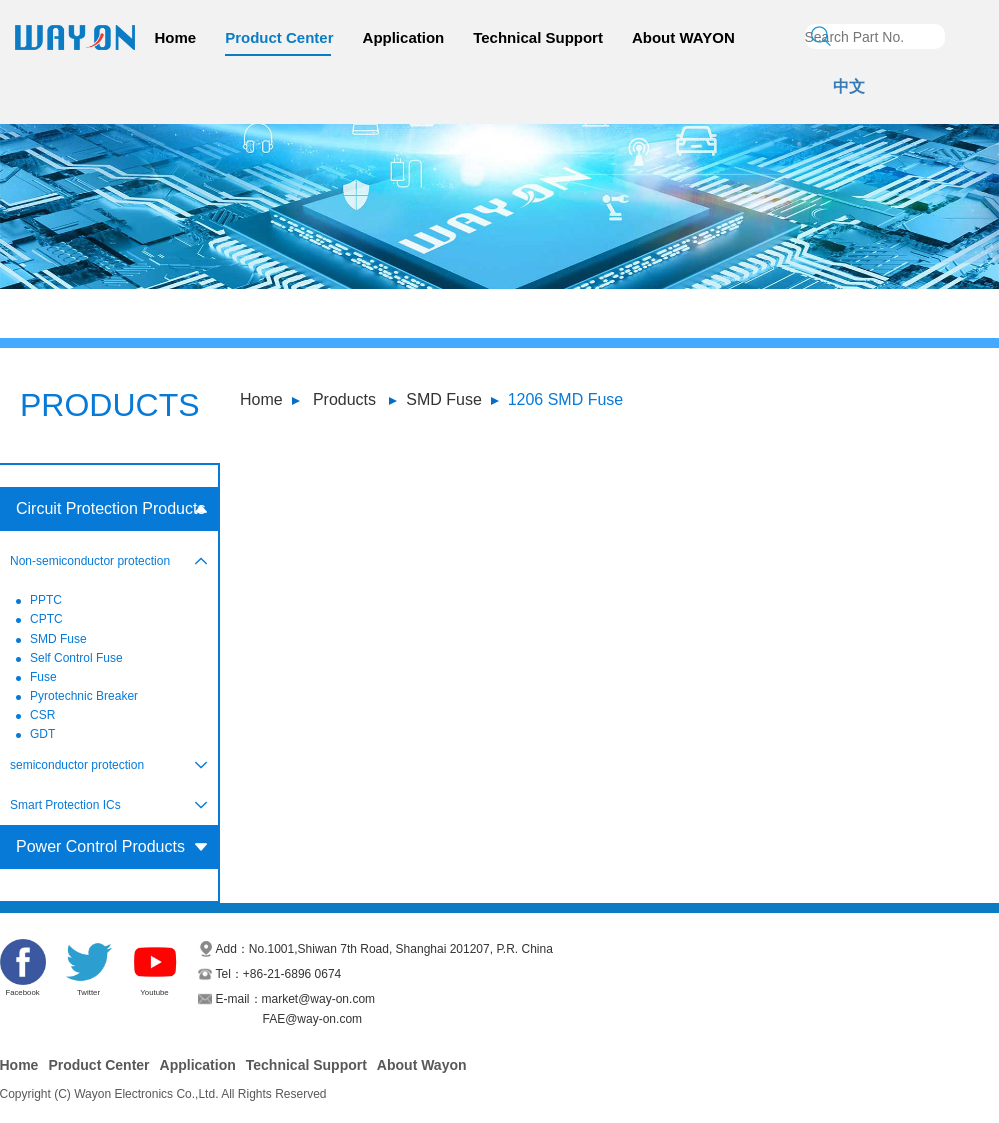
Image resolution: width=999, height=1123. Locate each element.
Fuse (43, 677)
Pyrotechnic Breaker (84, 696)
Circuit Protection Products (110, 508)
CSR (42, 715)
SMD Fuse (444, 399)
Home (176, 37)
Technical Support (538, 37)
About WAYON (683, 37)
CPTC (46, 619)
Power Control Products (100, 846)
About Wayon (422, 1065)
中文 (849, 86)
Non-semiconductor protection (90, 561)
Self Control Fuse (76, 658)
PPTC (46, 600)
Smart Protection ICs (65, 805)
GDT (42, 734)
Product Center (279, 37)
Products (344, 399)
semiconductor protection (77, 765)
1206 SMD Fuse (566, 399)
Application (404, 37)
